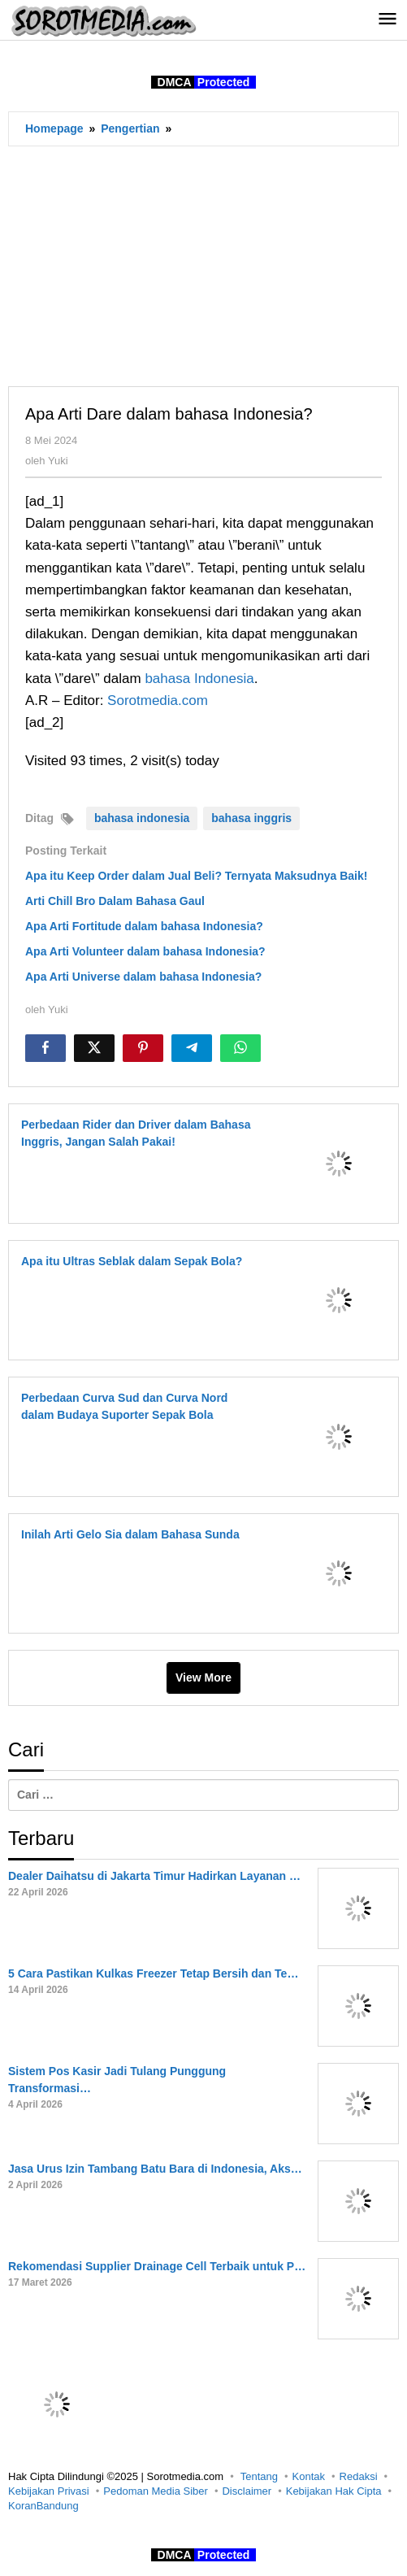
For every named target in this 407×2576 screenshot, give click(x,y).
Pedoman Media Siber (155, 2491)
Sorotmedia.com (157, 700)
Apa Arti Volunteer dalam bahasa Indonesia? (145, 951)
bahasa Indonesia (199, 678)
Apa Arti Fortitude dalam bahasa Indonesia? (144, 926)
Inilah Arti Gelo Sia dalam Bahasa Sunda (130, 1534)
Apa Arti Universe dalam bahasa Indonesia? (143, 976)
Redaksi (359, 2476)
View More (203, 1677)
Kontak (308, 2476)
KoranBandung (43, 2506)
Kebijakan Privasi (48, 2491)
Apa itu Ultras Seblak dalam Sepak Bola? (131, 1261)
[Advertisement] (203, 266)
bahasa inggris (251, 818)
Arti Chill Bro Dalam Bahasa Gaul (115, 900)
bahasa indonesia (141, 818)
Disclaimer (246, 2491)
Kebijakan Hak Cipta (334, 2491)
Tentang (259, 2476)
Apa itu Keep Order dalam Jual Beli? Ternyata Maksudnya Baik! (196, 875)
